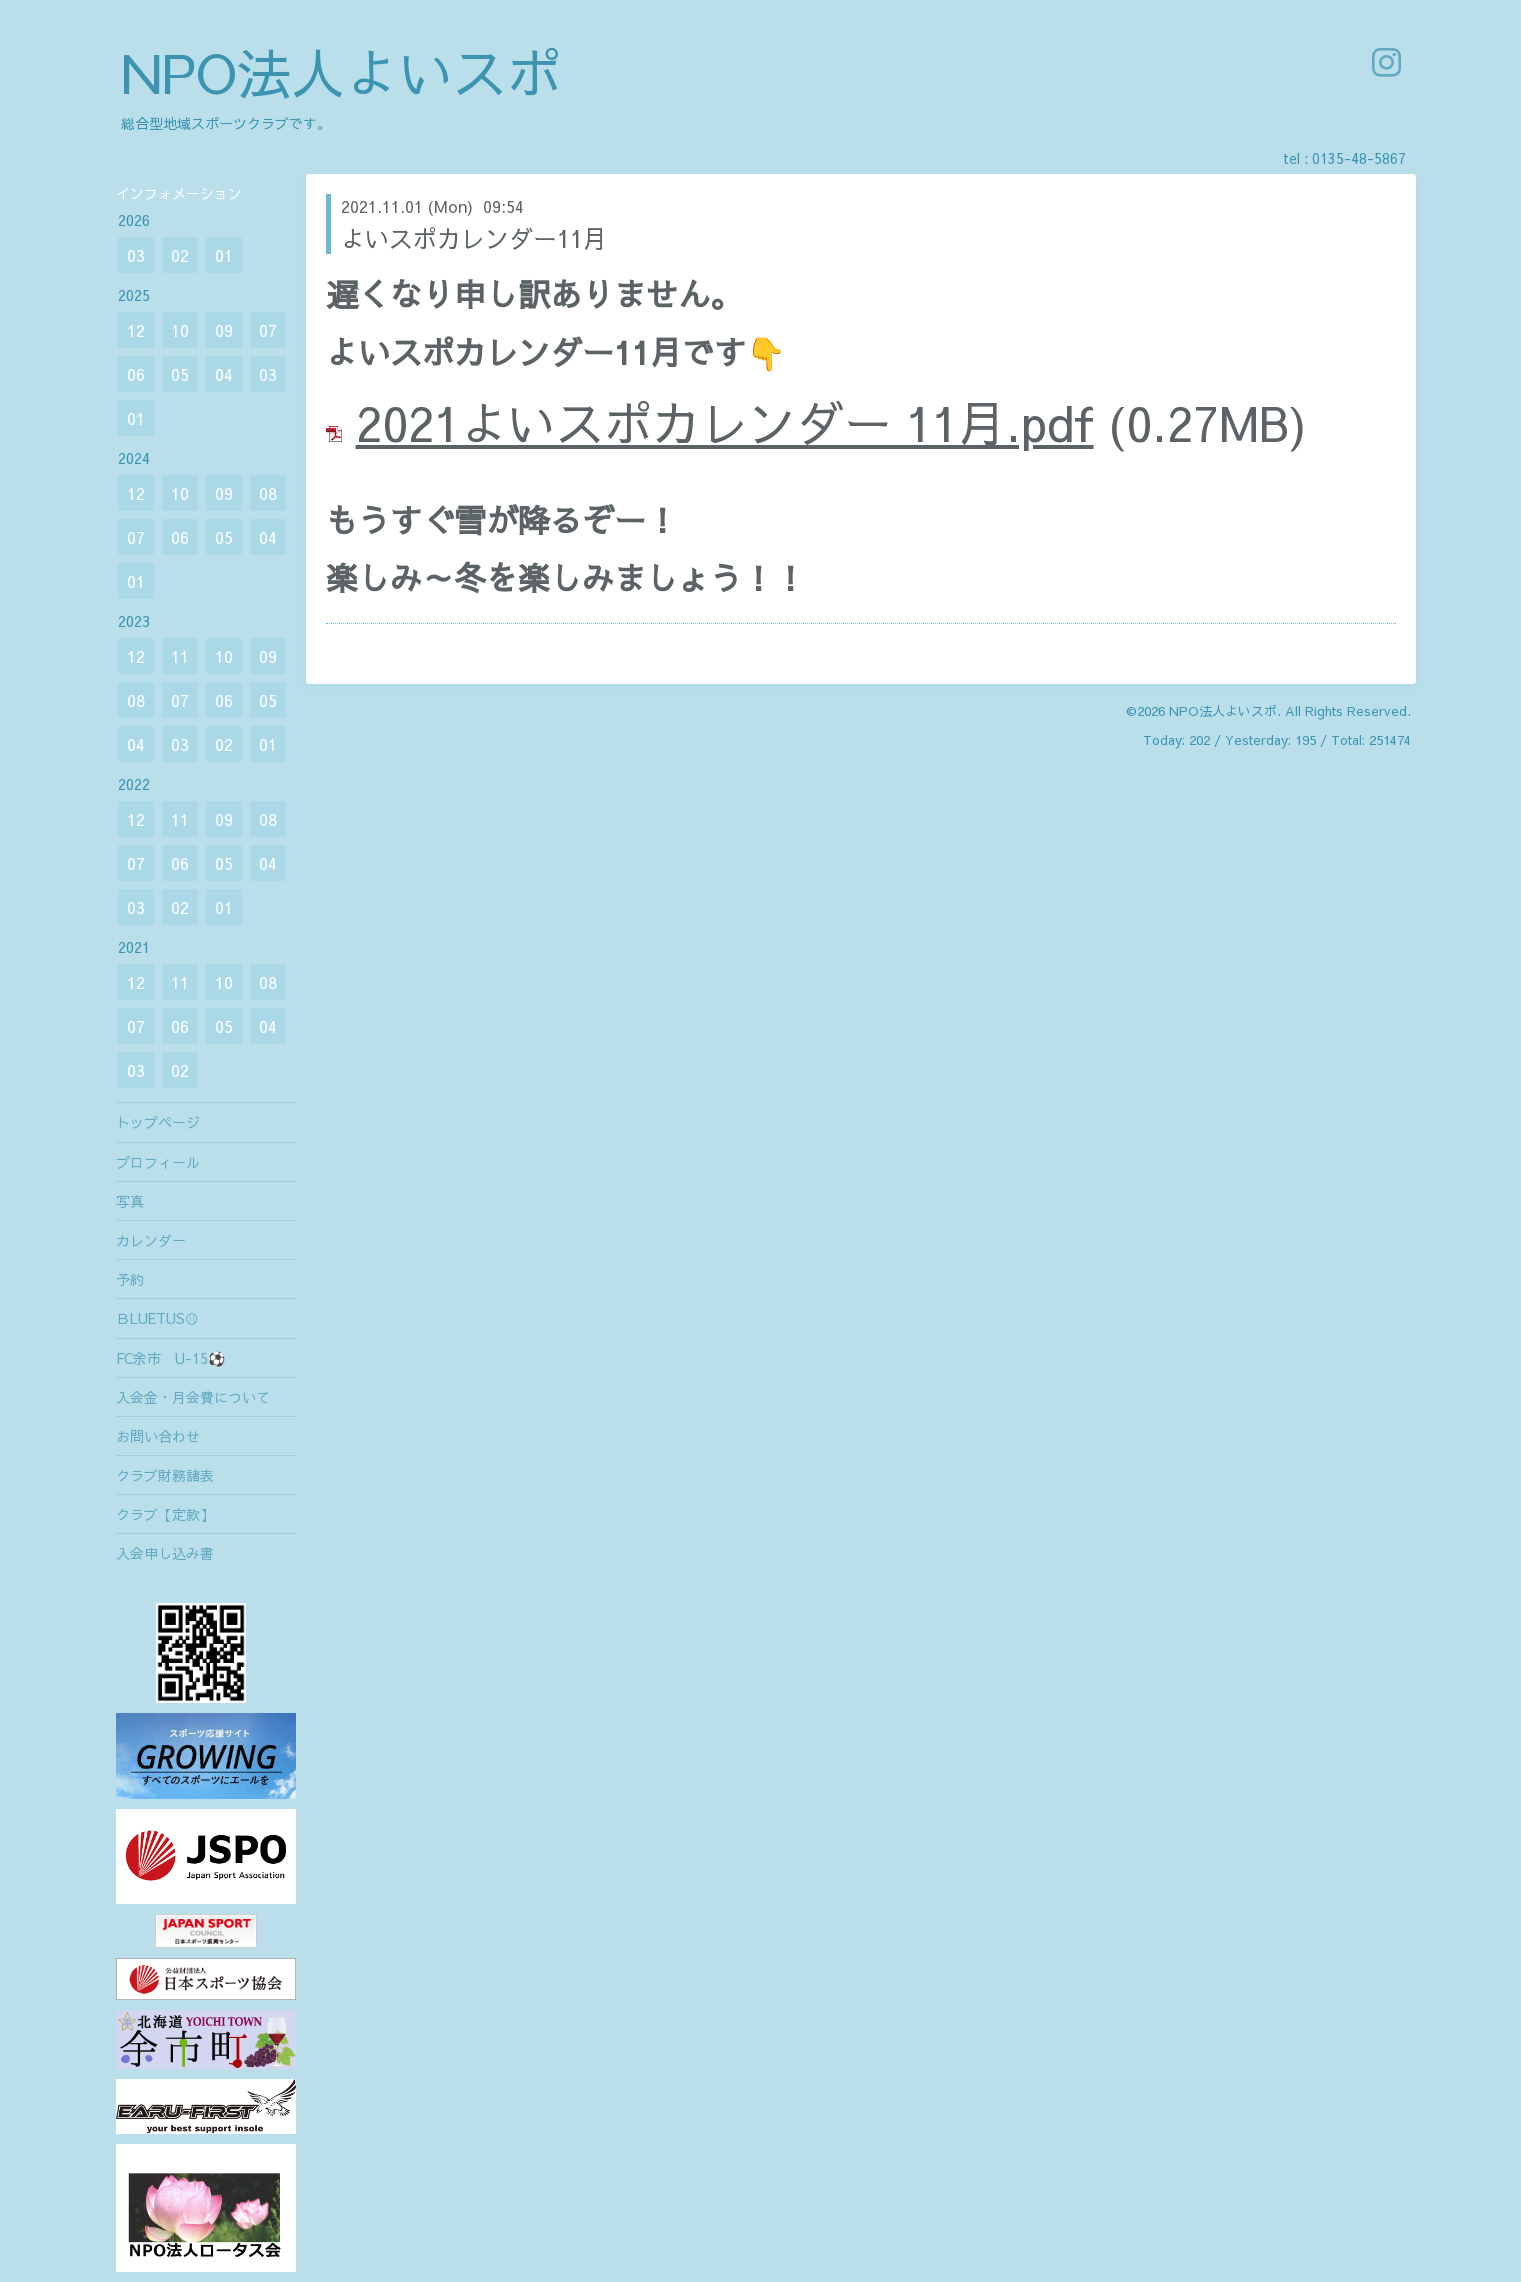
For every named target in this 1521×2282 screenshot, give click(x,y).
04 (224, 374)
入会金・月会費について (193, 1397)
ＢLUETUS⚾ (157, 1318)
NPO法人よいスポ (341, 71)
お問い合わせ (158, 1436)
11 (180, 656)
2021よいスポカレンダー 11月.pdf (725, 422)
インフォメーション (179, 193)
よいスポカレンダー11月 (474, 238)
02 (180, 255)
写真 (130, 1201)
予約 (130, 1279)
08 (268, 493)
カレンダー (151, 1240)
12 (136, 330)
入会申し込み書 (165, 1553)
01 (224, 255)
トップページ (158, 1122)
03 (136, 255)
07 (268, 330)
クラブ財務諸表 (165, 1475)
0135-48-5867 (1359, 158)
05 (180, 374)
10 (180, 330)
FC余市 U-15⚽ (170, 1358)
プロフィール (158, 1162)
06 (136, 374)
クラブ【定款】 (165, 1514)
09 (224, 330)
